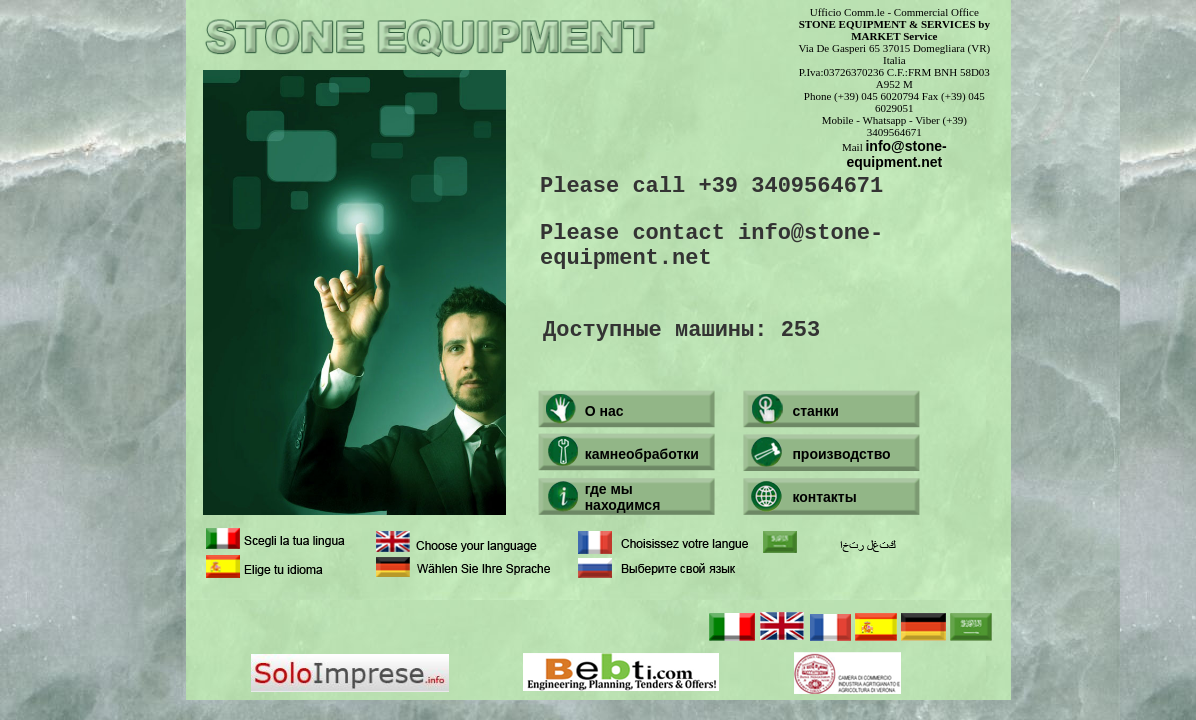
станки (815, 411)
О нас (604, 411)
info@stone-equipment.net (896, 154)
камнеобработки (642, 454)
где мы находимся (623, 497)
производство (841, 454)
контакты (824, 497)
